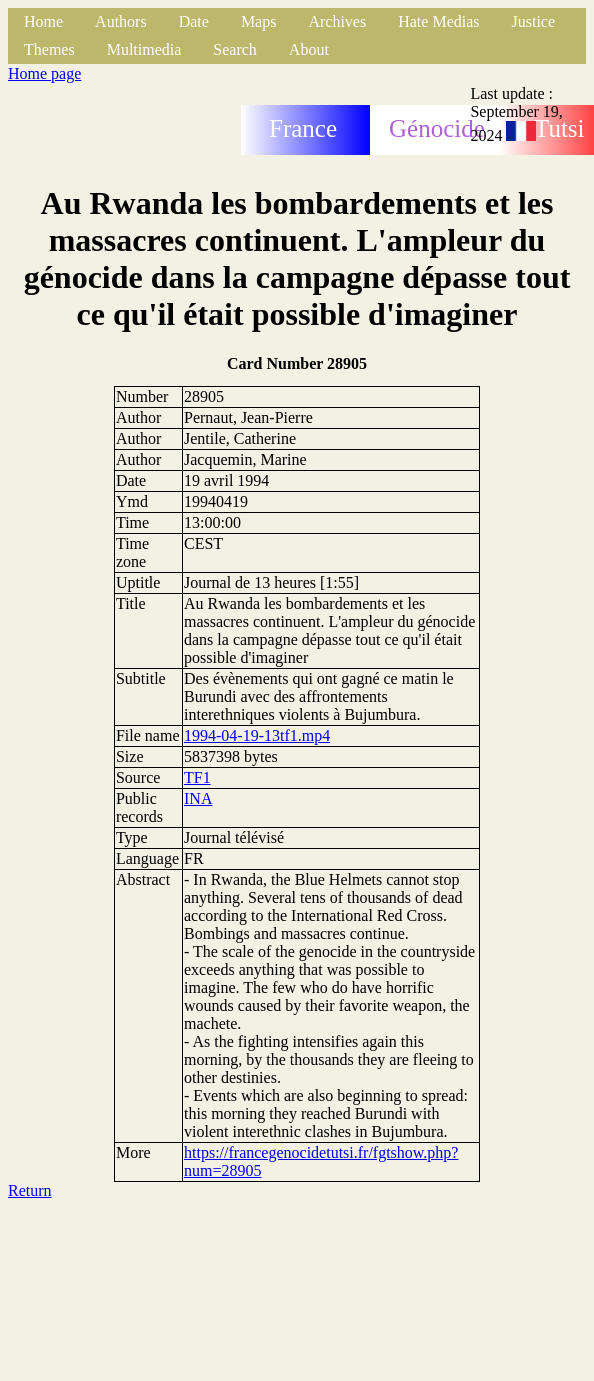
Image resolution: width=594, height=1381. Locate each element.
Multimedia (144, 49)
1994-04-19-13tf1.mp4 (257, 735)
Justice (534, 21)
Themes (49, 49)
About (309, 49)
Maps (259, 21)
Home (43, 21)
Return (30, 1190)
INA (198, 798)
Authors (121, 21)
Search (235, 49)
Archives (337, 21)
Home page (44, 73)
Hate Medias (438, 21)
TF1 (197, 777)
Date (194, 21)
